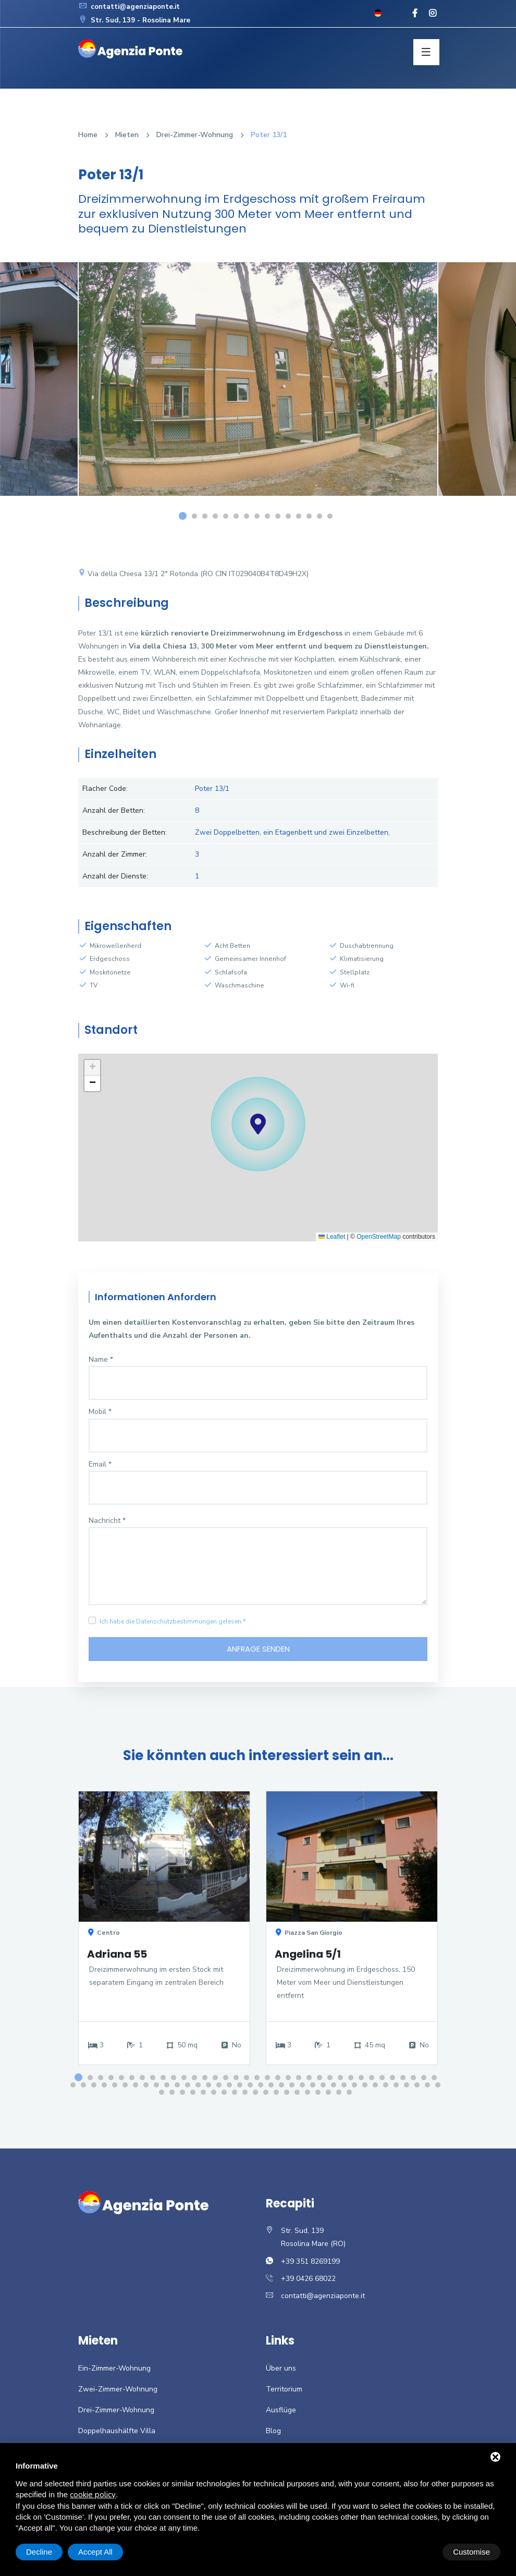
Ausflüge (281, 2413)
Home (87, 135)
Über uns (281, 2370)
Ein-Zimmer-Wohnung (114, 2370)
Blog (273, 2433)
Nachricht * (107, 1520)
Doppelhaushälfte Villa (116, 2433)
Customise (44, 2551)
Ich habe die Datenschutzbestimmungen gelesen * (172, 1621)
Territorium (284, 2392)
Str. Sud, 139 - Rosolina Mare (137, 20)
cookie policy (93, 2494)
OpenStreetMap (379, 1236)
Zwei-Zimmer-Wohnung (117, 2392)
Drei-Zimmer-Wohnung (194, 135)
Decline (416, 2551)
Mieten (127, 135)
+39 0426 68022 (308, 2281)
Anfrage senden (258, 1650)
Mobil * (100, 1412)
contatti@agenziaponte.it (132, 6)
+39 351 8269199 (310, 2263)
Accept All (473, 2551)
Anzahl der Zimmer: (114, 854)
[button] (258, 1124)
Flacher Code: (105, 788)
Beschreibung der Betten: (124, 832)
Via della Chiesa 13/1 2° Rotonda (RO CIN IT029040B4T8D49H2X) (193, 574)
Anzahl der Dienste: (115, 876)
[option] (258, 387)
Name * (101, 1359)
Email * (100, 1464)
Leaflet (331, 1236)
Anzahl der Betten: (113, 810)
